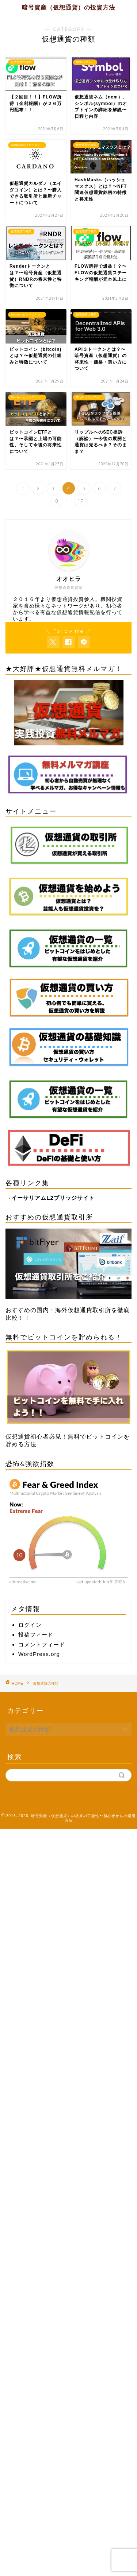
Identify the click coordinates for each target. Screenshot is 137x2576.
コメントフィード (41, 1644)
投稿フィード (35, 1635)
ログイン (30, 1625)
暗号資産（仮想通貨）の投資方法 (68, 7)
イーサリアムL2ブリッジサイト (53, 1198)
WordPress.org (39, 1654)
